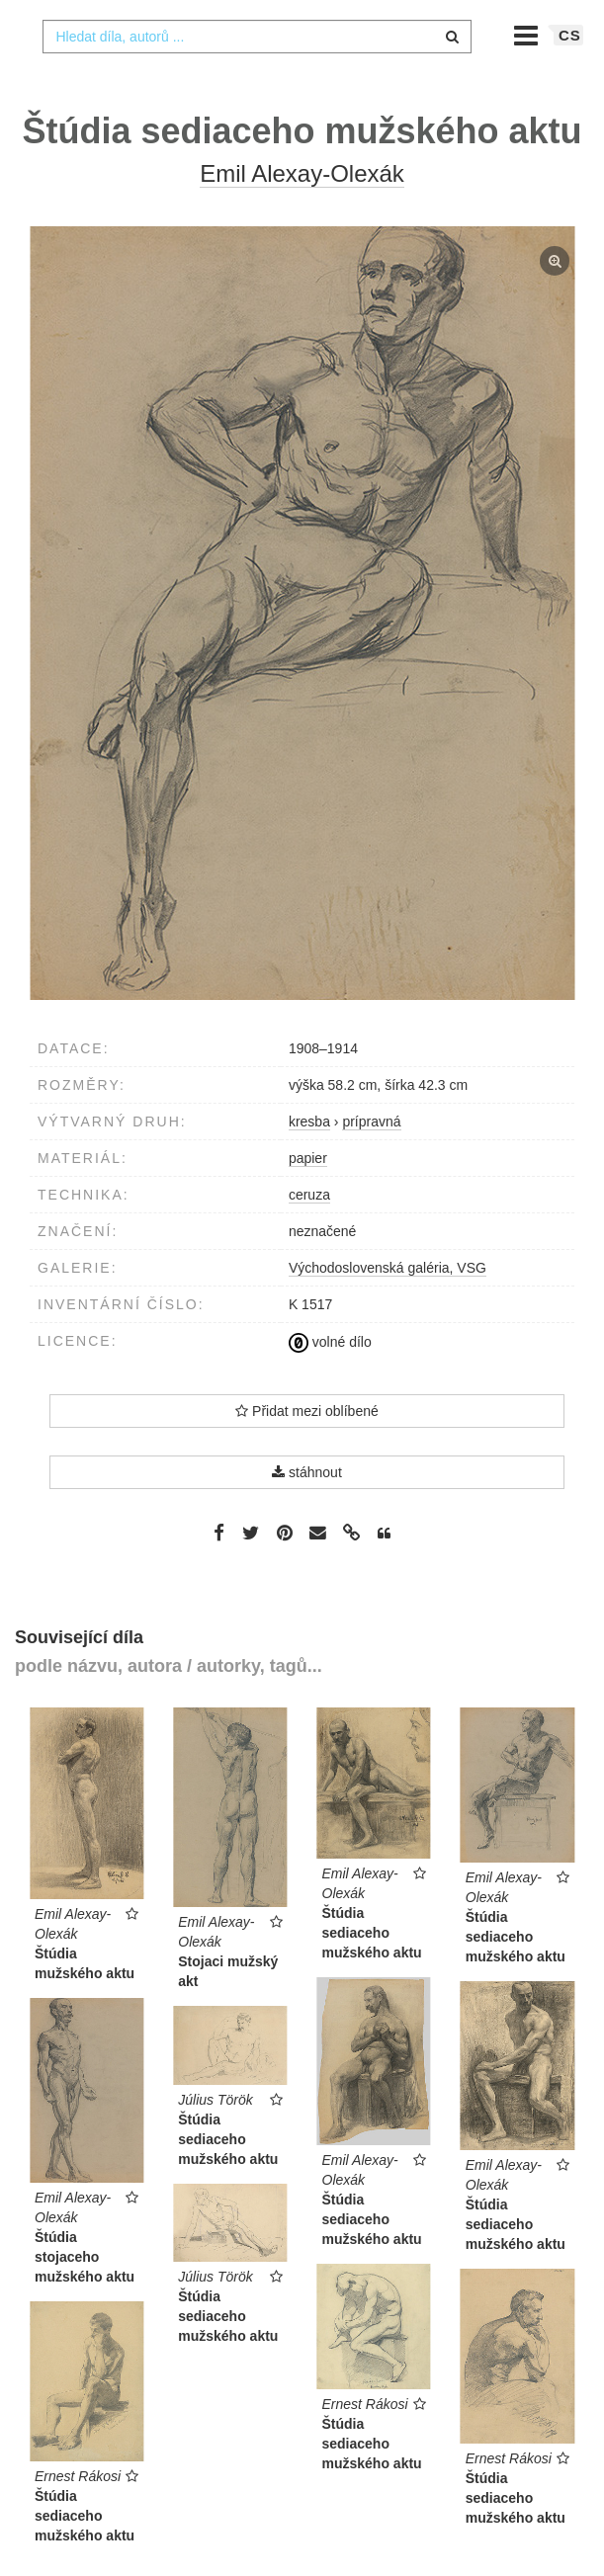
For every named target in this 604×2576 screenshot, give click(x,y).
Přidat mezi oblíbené (307, 1450)
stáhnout (307, 1512)
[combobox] (257, 76)
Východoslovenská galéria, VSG (387, 1307)
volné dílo (330, 1381)
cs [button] (570, 74)
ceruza (309, 1234)
